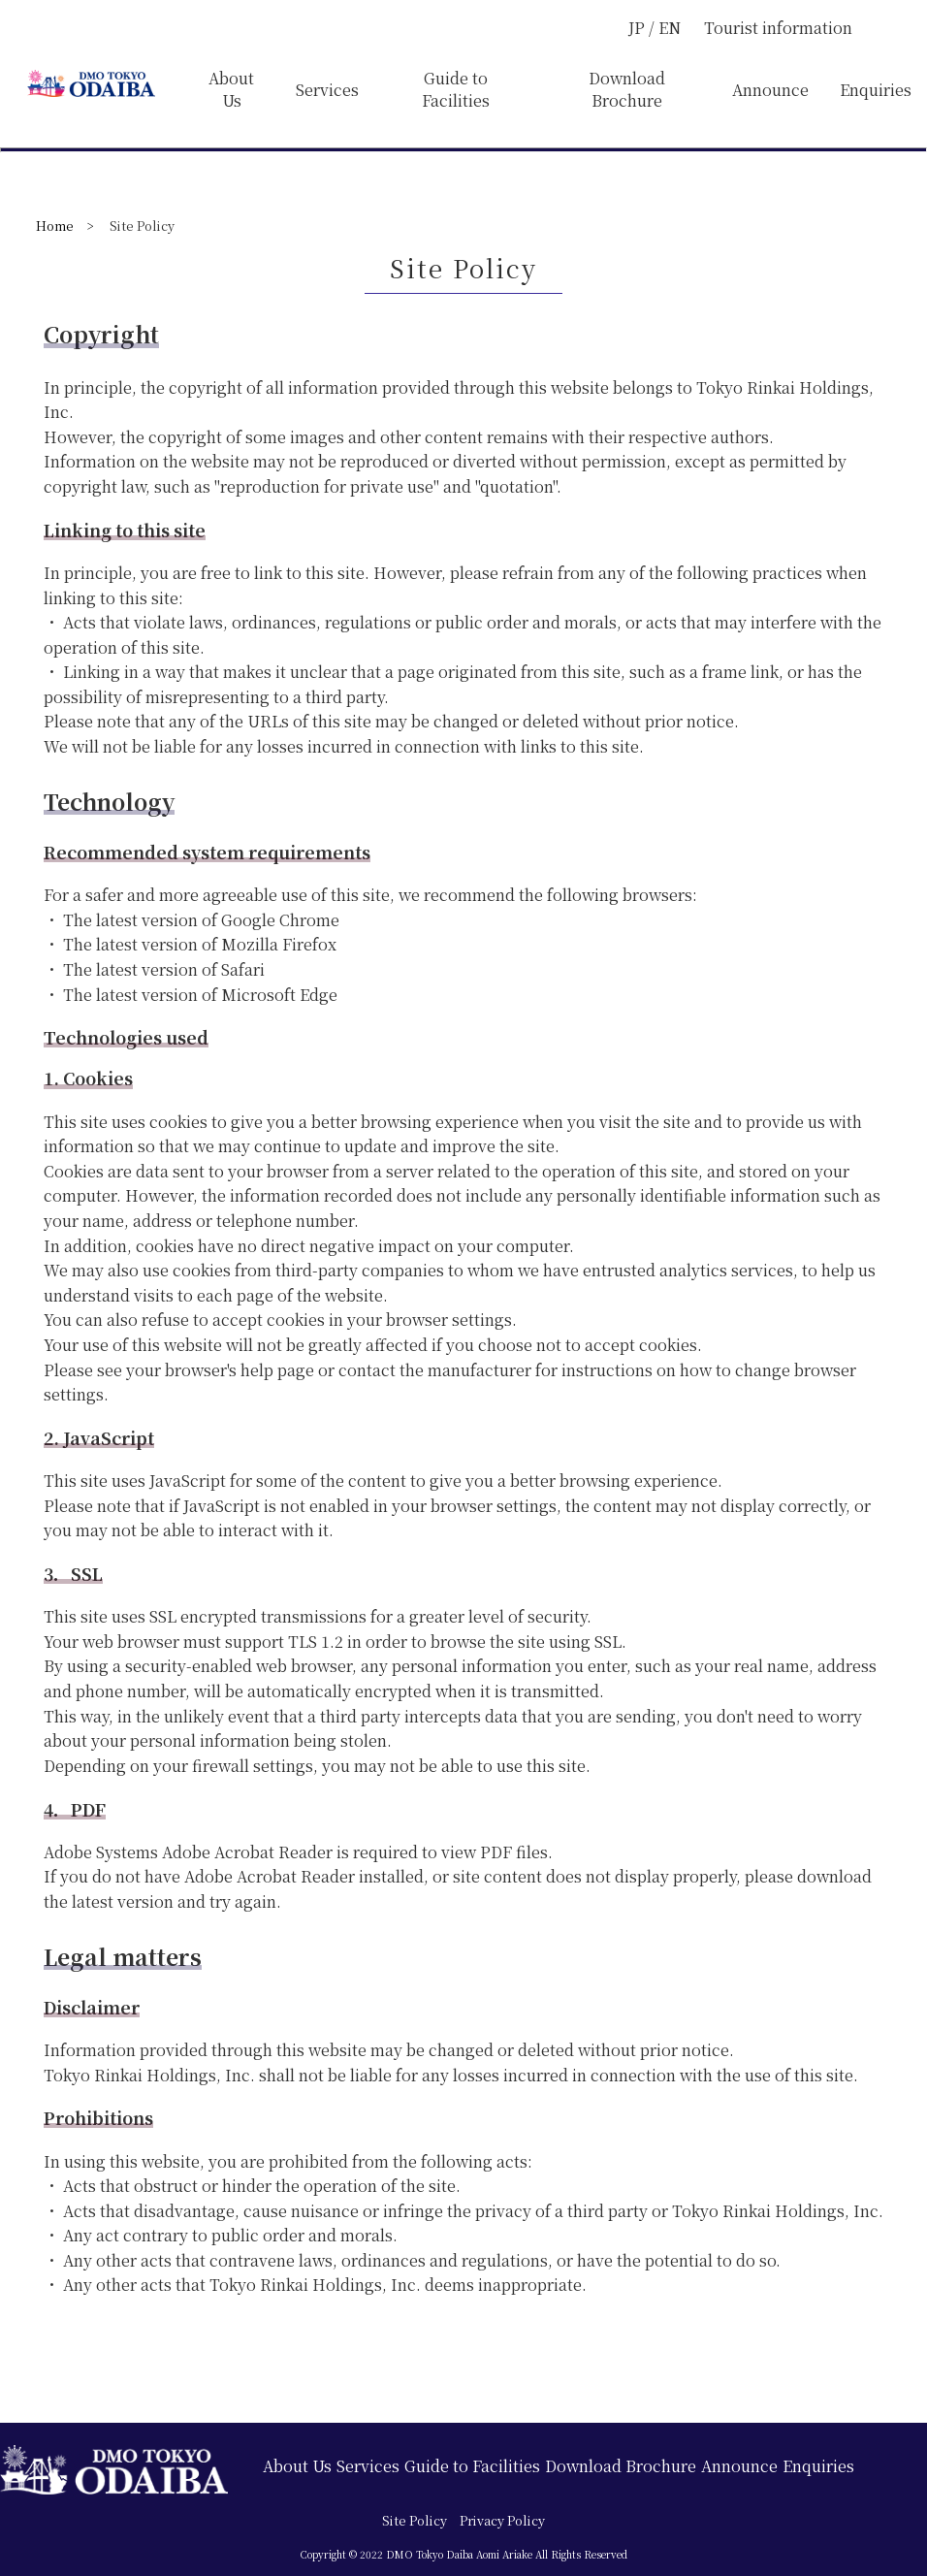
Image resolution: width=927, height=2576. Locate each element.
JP (638, 27)
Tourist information (778, 27)
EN (669, 27)
